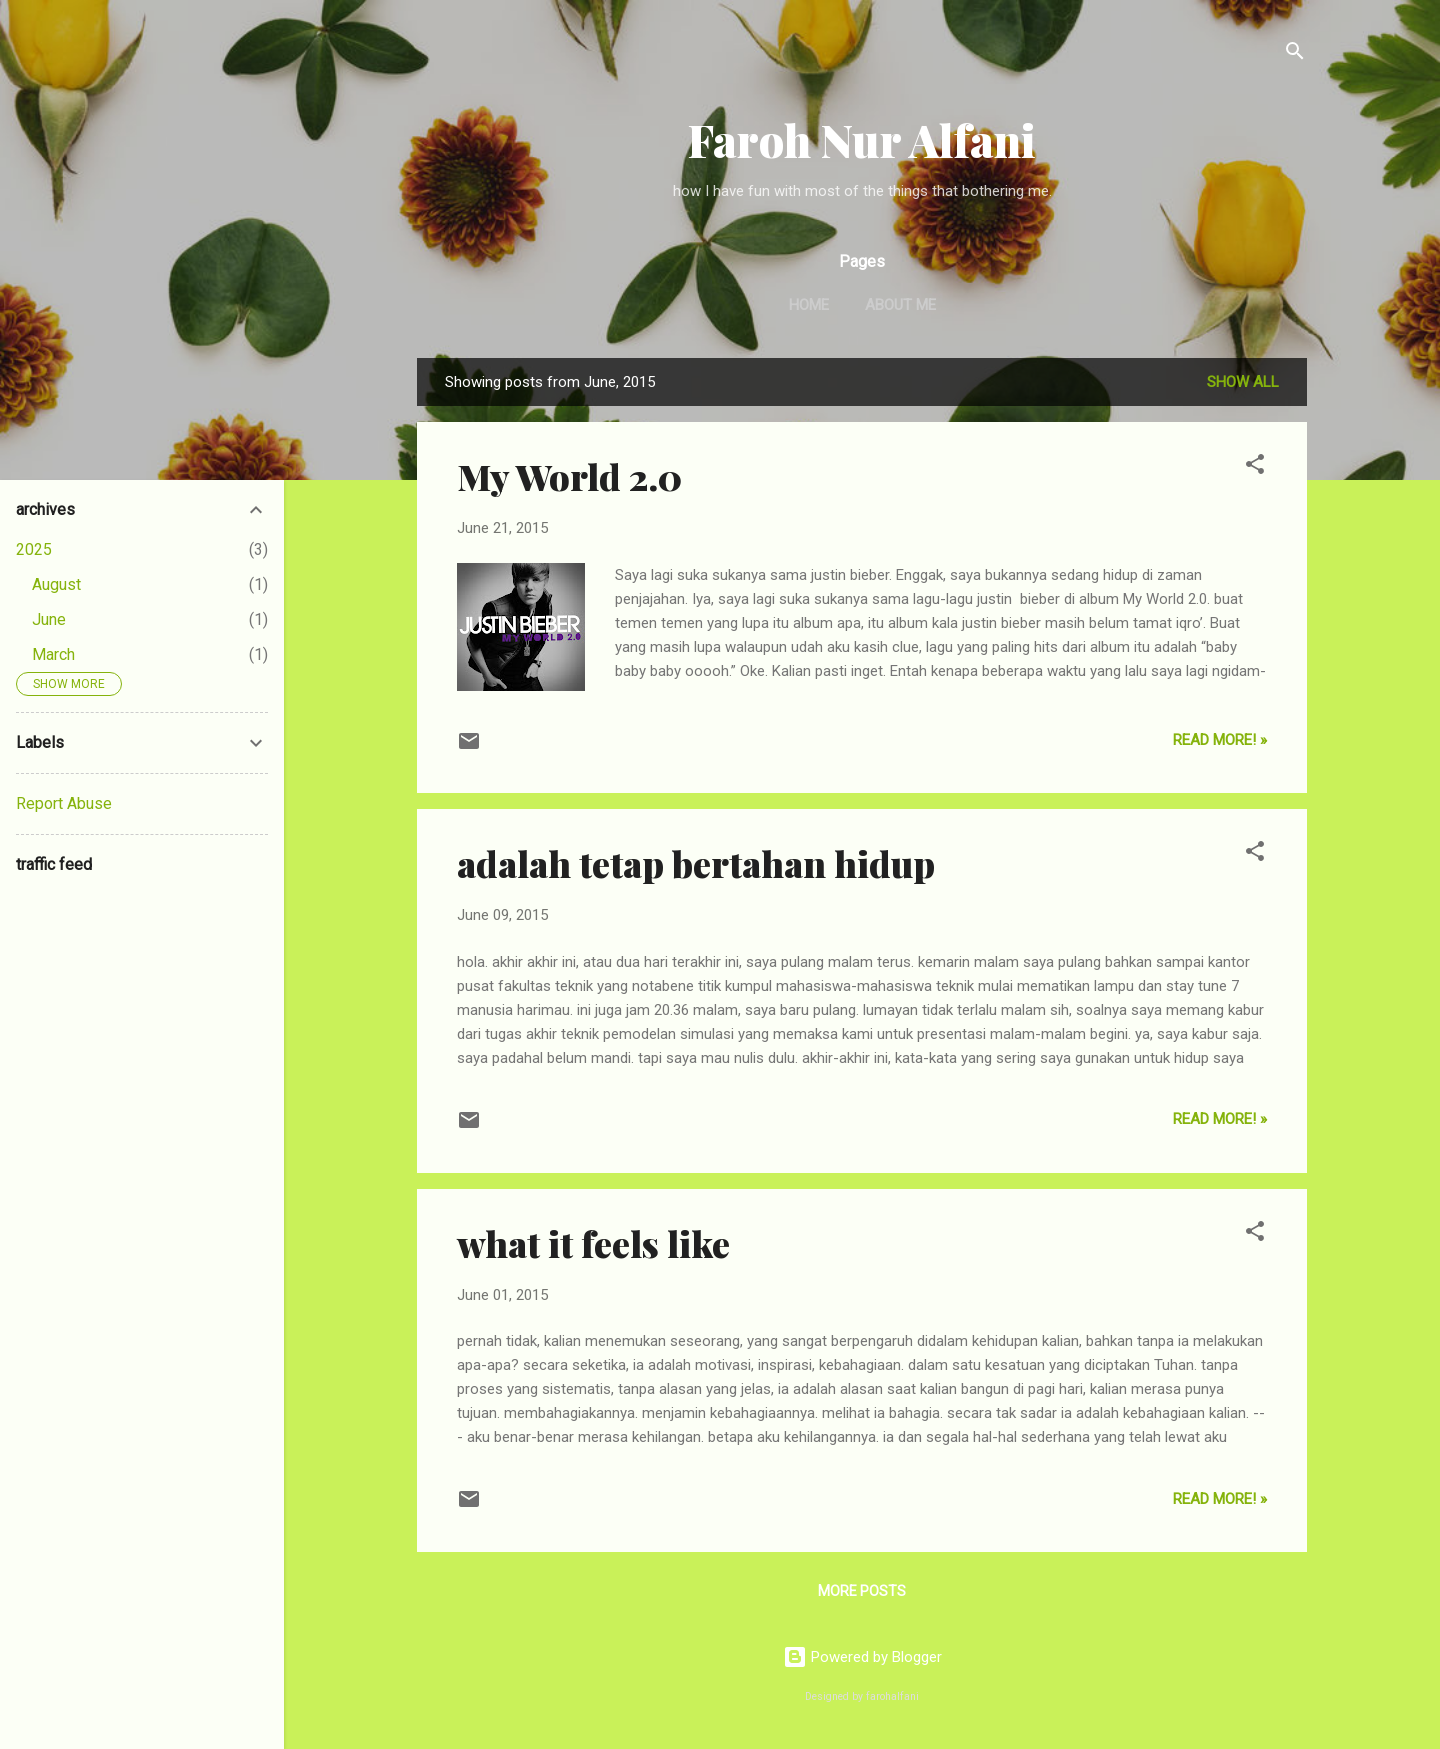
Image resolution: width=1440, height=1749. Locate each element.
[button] (1255, 467)
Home (809, 305)
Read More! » (1220, 740)
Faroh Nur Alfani (862, 139)
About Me (900, 305)
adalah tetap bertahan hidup (696, 863)
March (53, 654)
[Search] (1295, 54)
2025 (34, 549)
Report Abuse (64, 803)
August (56, 584)
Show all (1243, 382)
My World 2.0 (569, 476)
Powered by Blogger (862, 1657)
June (49, 619)
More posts (862, 1591)
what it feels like (593, 1243)
